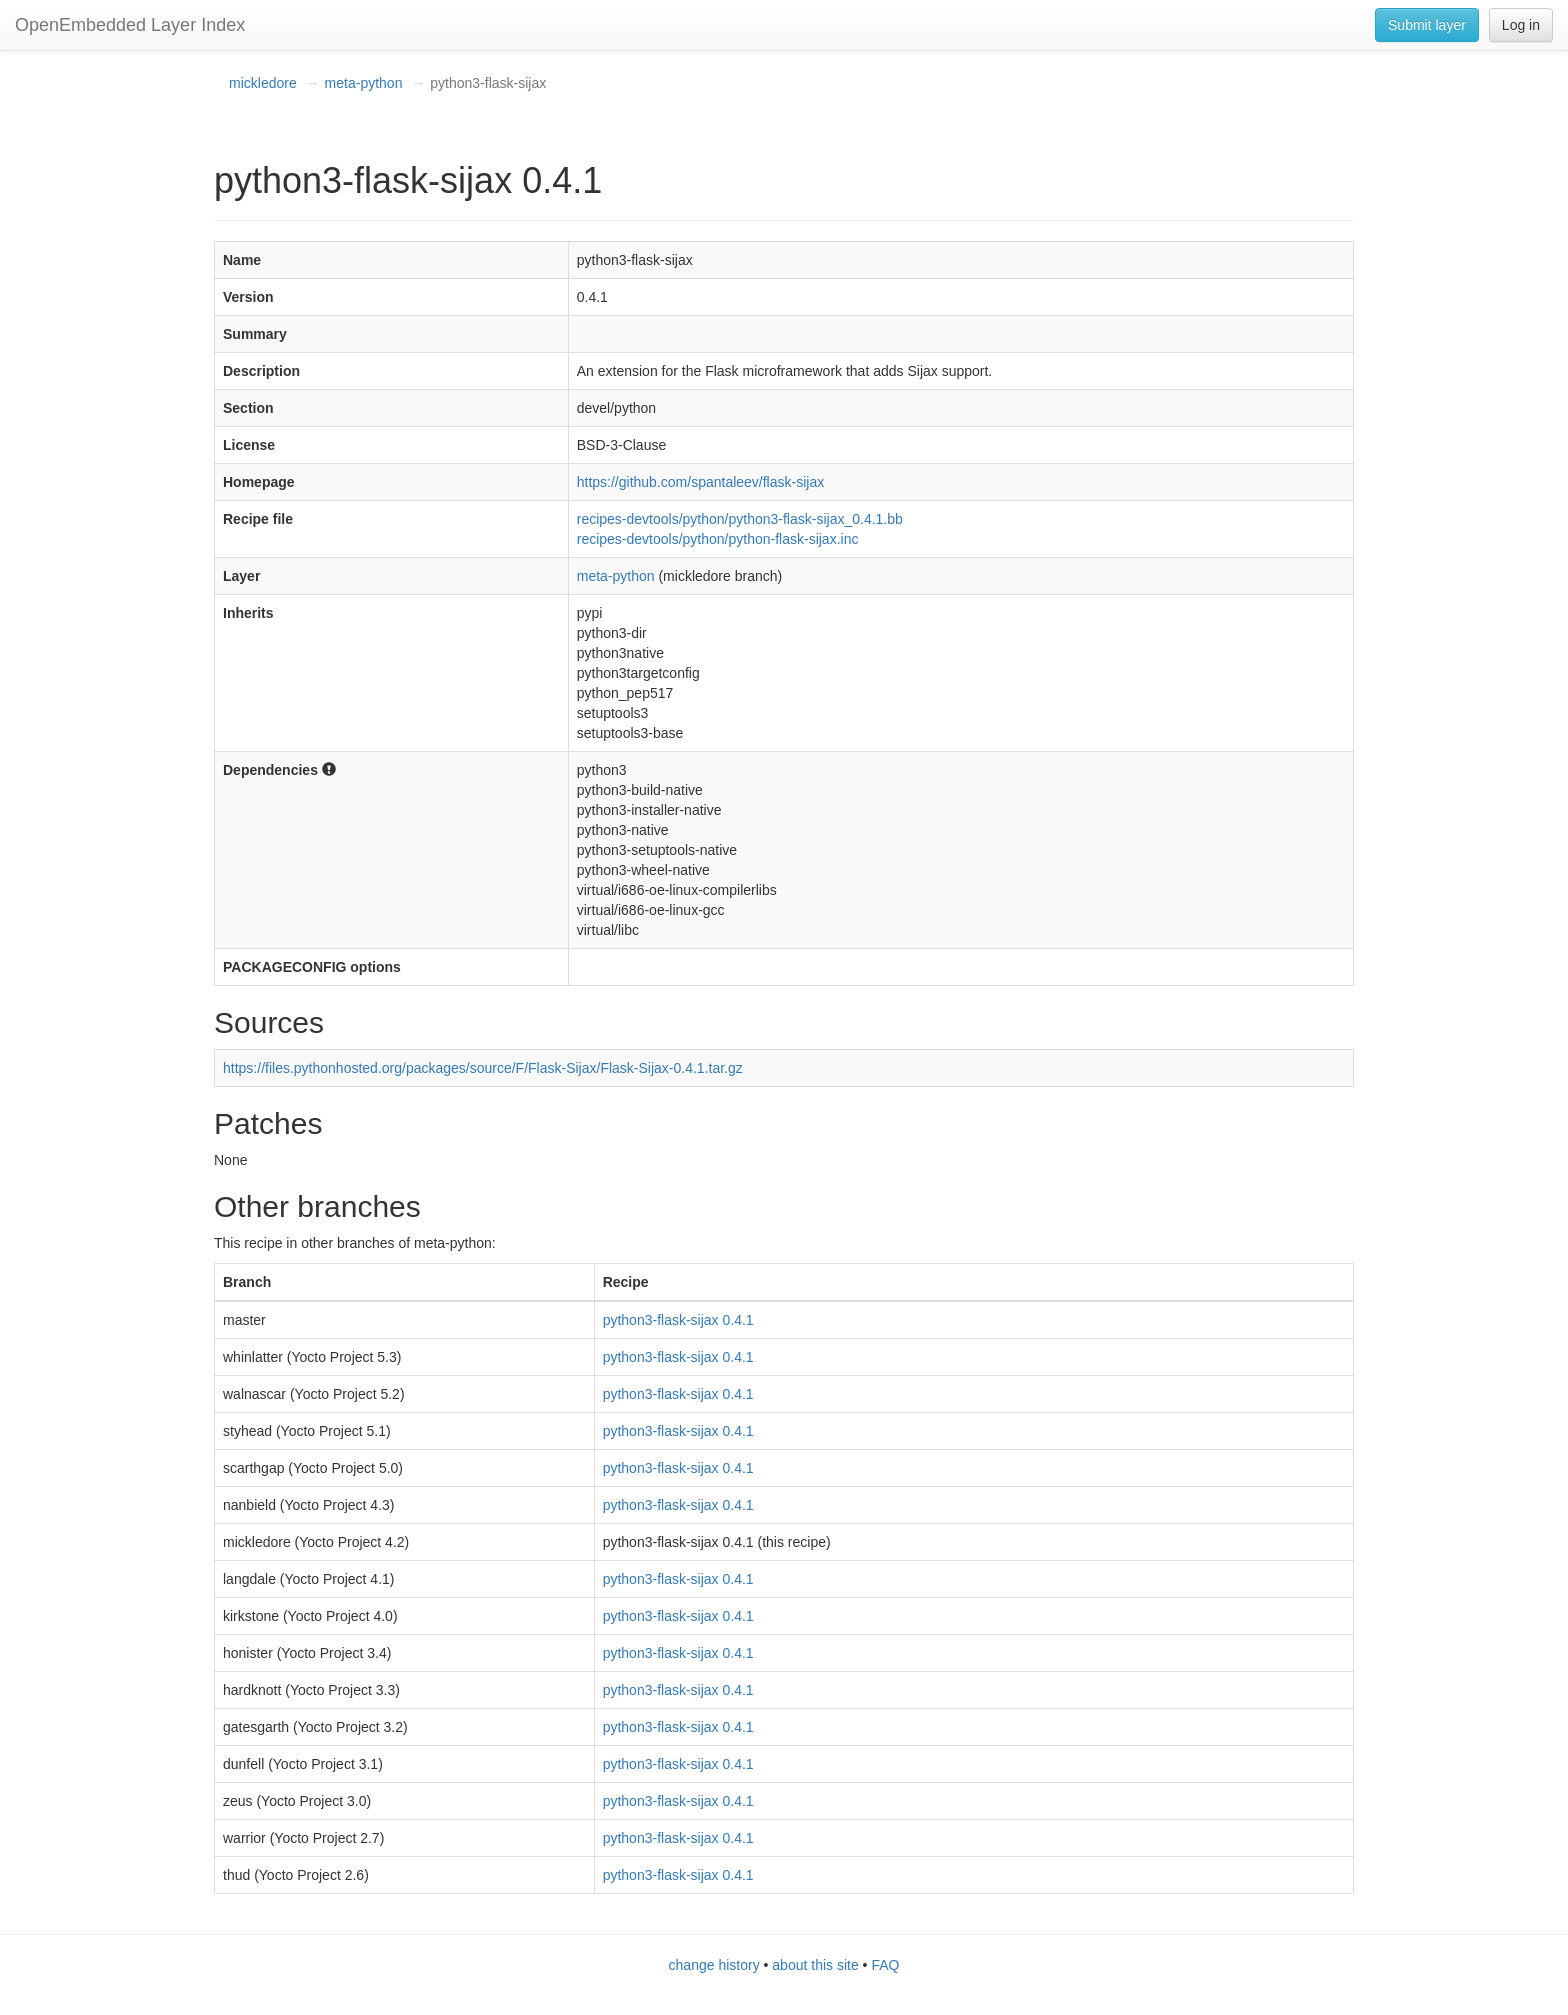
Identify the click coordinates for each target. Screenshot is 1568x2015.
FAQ (885, 1965)
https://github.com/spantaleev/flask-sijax (700, 482)
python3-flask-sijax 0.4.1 (678, 1320)
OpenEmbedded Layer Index (130, 25)
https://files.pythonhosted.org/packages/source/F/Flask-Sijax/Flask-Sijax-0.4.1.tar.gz (483, 1068)
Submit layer (1427, 25)
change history (714, 1965)
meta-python (364, 83)
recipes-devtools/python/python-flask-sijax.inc (718, 539)
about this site (815, 1965)
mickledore (263, 83)
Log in (1521, 25)
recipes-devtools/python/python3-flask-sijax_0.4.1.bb (740, 519)
